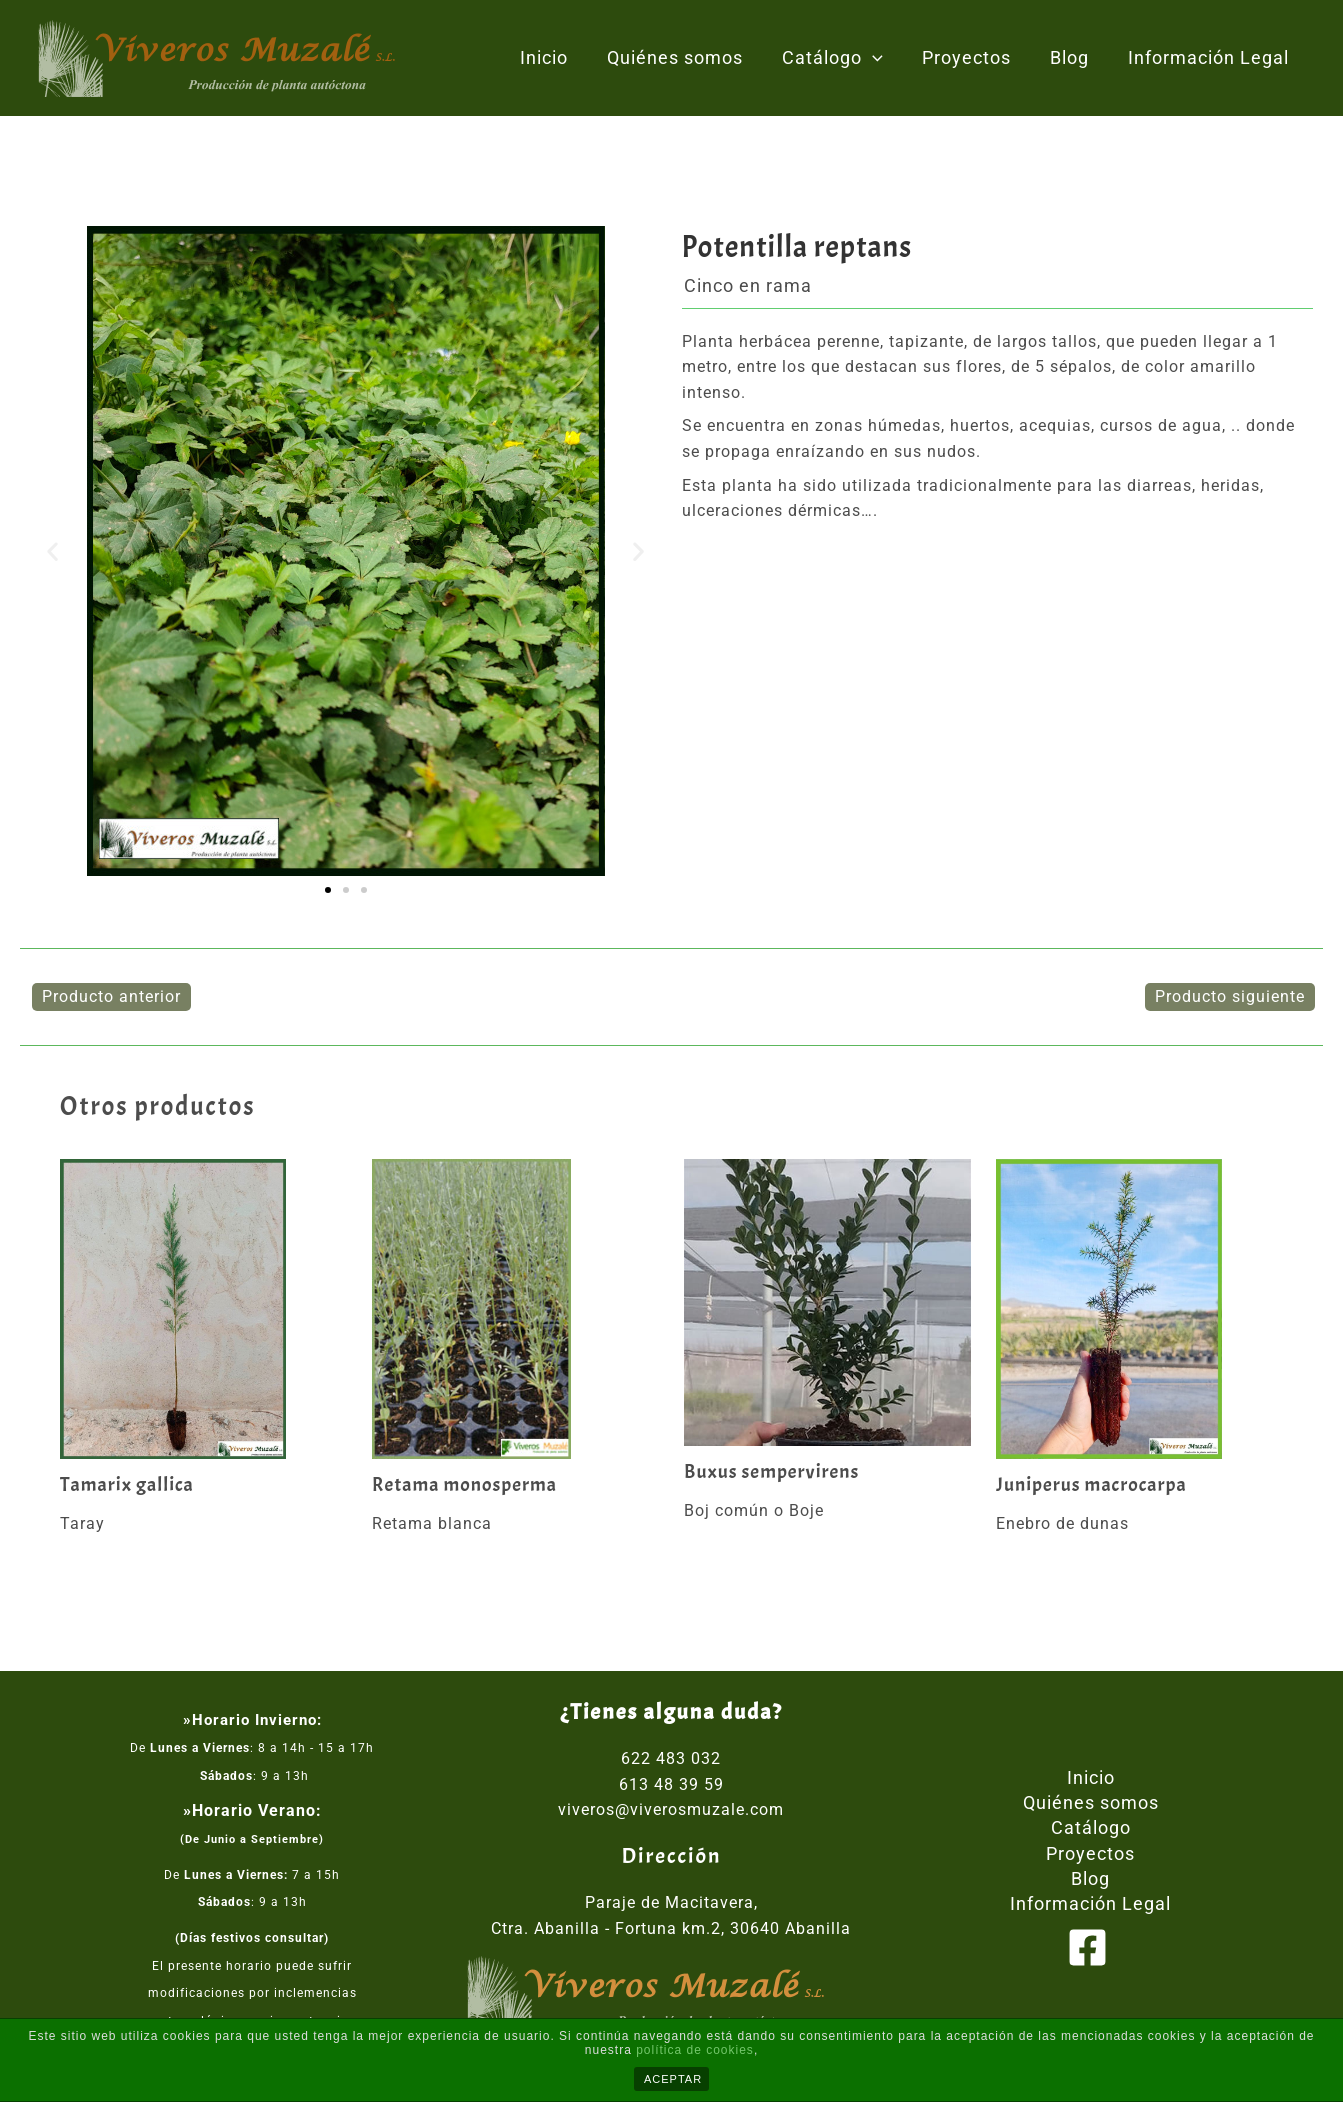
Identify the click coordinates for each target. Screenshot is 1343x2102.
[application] (882, 58)
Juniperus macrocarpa (1092, 1485)
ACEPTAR (673, 2079)
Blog (1073, 57)
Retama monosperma (466, 1485)
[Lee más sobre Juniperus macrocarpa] (1139, 1310)
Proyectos (973, 57)
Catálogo (842, 58)
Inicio (560, 57)
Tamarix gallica (128, 1485)
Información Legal (1209, 57)
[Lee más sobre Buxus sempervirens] (827, 1303)
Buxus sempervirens (773, 1472)
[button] (53, 551)
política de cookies (695, 2050)
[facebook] (1091, 1948)
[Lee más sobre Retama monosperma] (515, 1310)
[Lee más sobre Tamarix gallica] (203, 1310)
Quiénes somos (688, 57)
